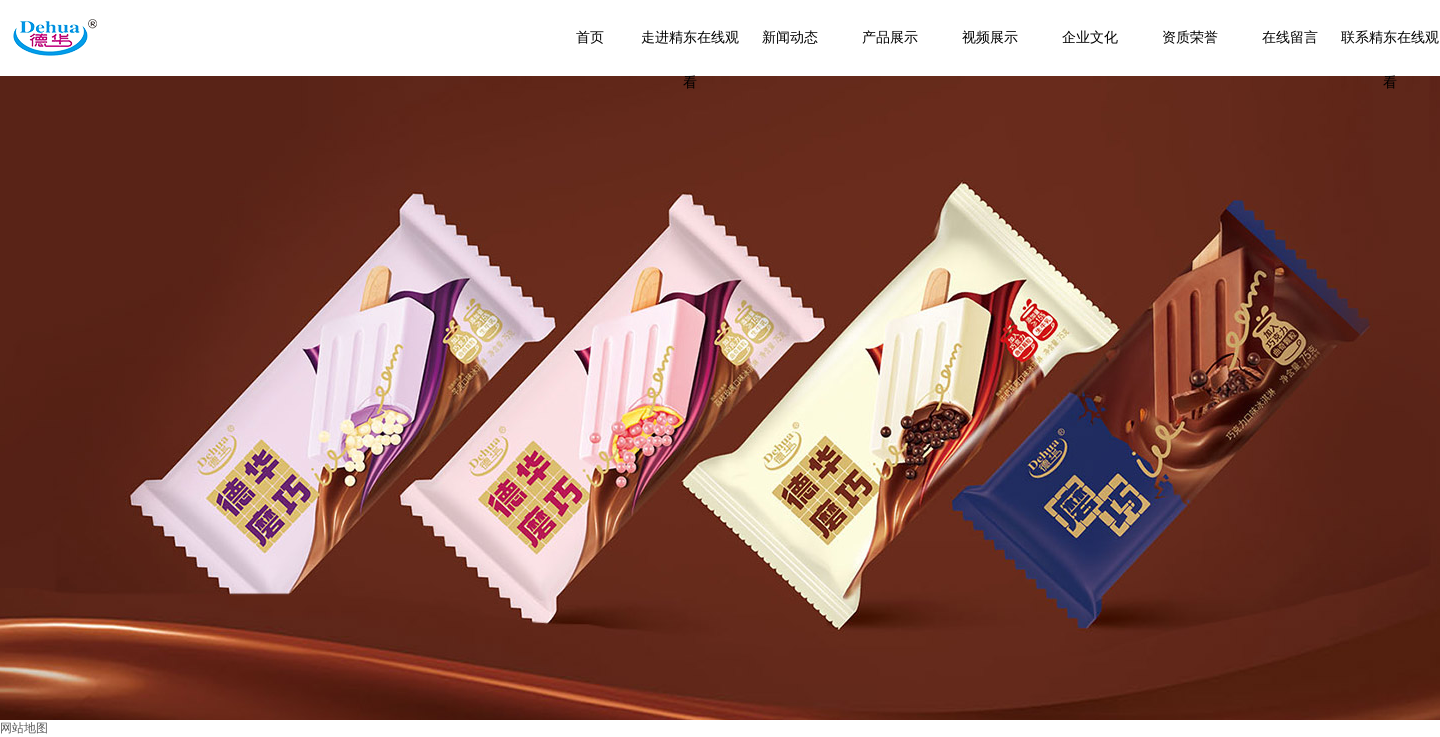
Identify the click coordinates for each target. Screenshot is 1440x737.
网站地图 (24, 728)
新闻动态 (790, 37)
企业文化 (1090, 37)
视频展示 (990, 37)
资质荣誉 (1190, 37)
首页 (590, 37)
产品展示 (890, 37)
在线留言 (1290, 37)
